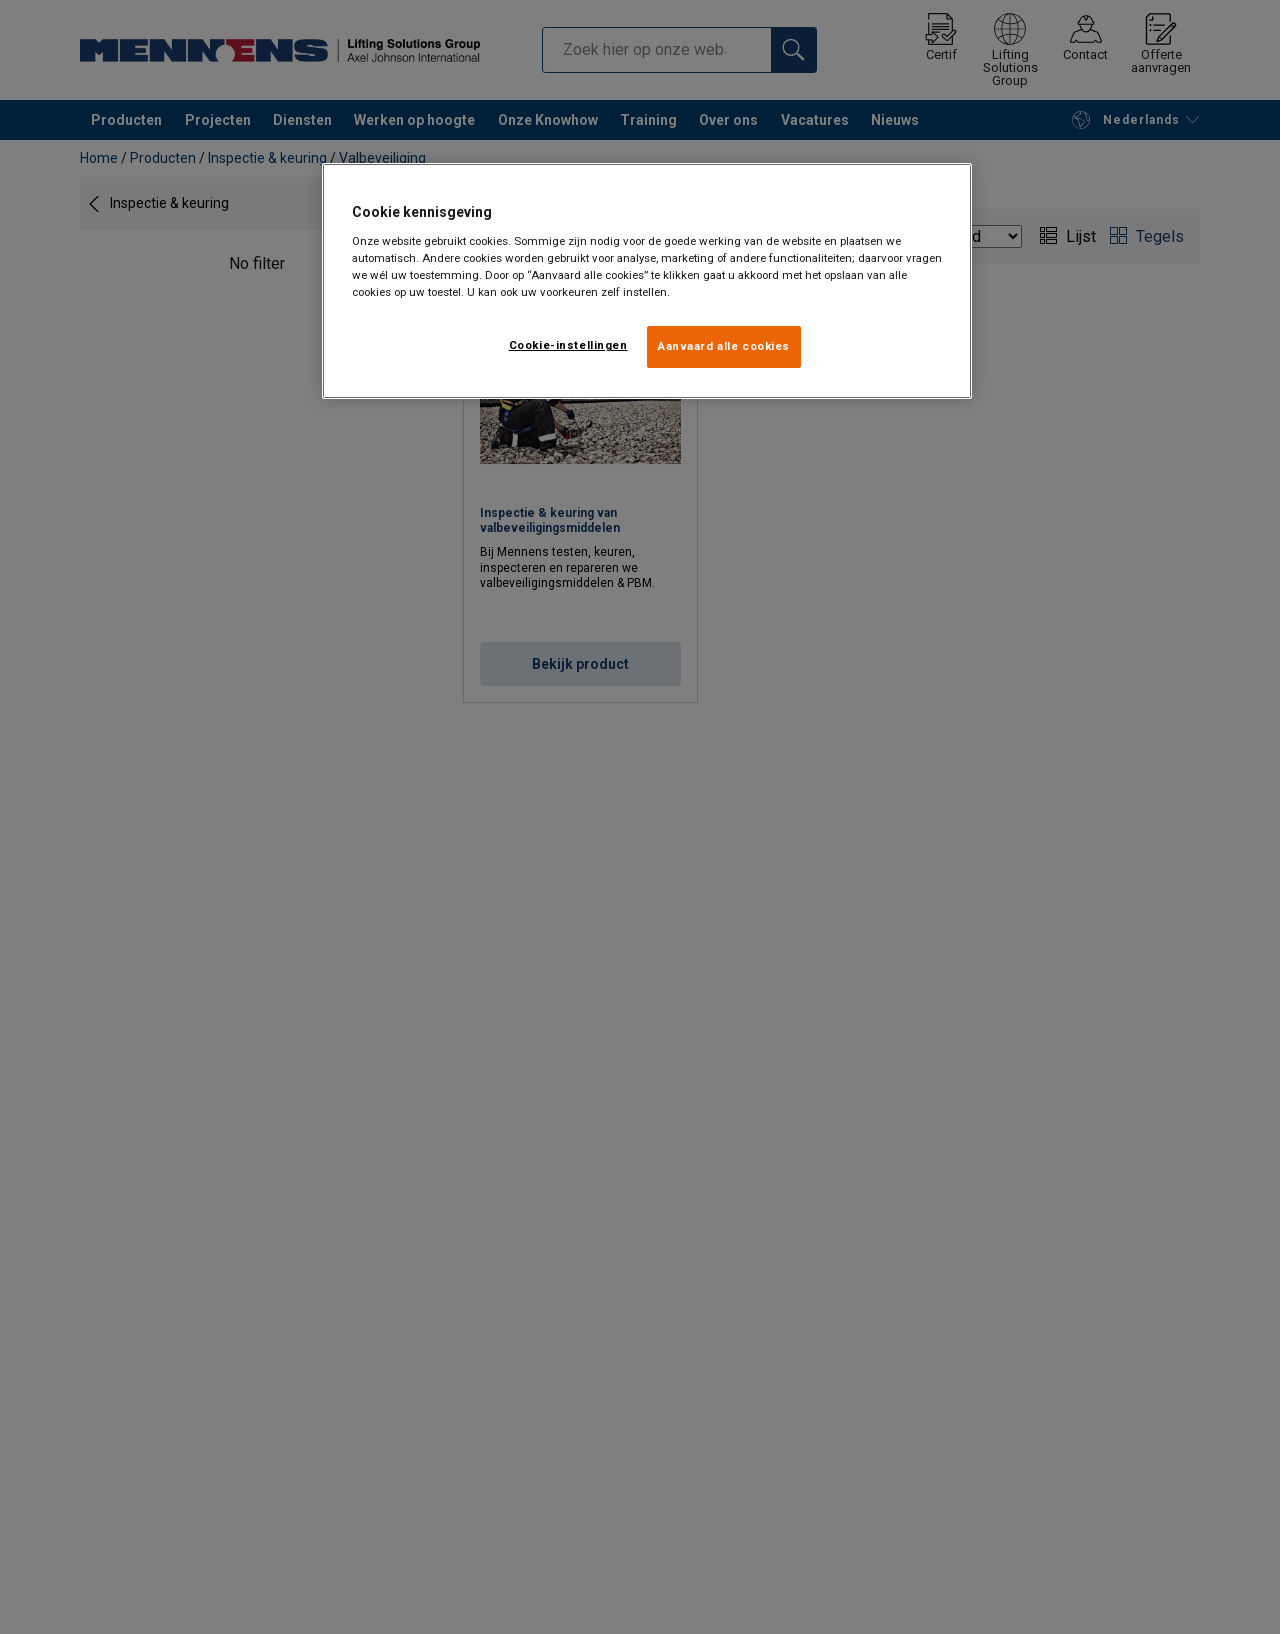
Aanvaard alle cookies (724, 346)
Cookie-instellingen (568, 345)
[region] (647, 281)
